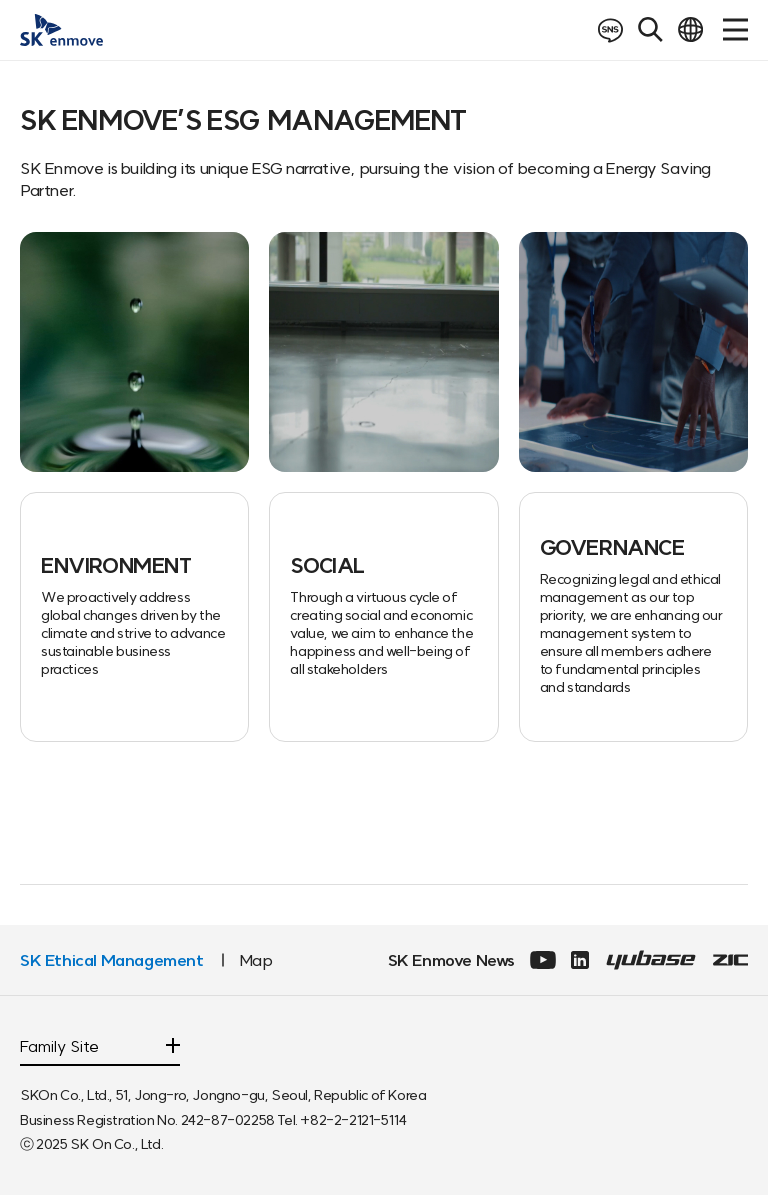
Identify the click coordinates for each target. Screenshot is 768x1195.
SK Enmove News (451, 960)
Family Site (59, 1047)
